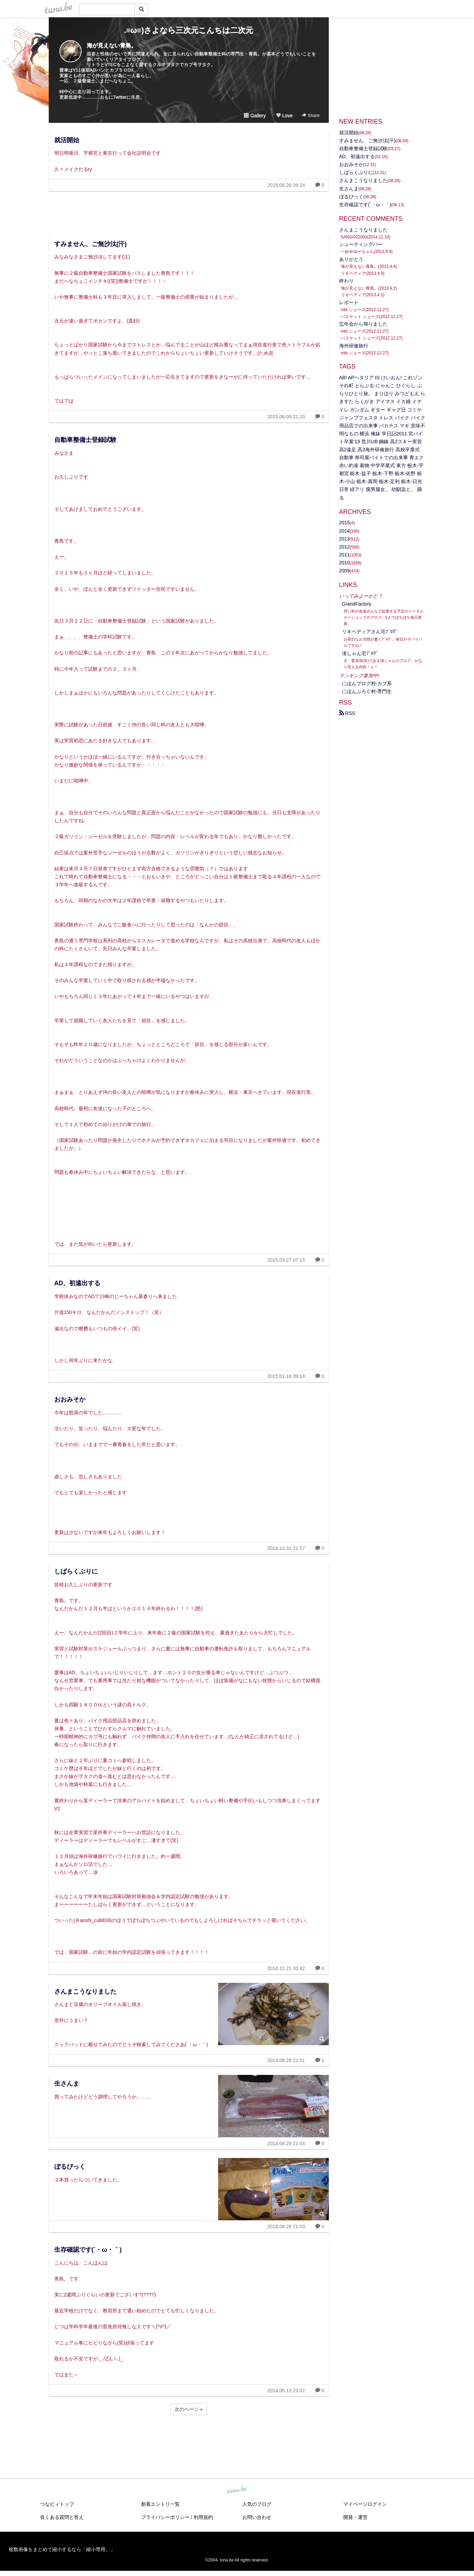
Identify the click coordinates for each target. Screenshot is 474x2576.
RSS (347, 713)
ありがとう (351, 259)
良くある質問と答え (62, 2517)
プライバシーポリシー (165, 2517)
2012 (344, 547)
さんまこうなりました (85, 1991)
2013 (344, 539)
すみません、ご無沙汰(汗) (90, 244)
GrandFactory (357, 604)
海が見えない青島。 (112, 45)
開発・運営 (355, 2517)
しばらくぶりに (76, 1571)
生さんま (66, 2083)
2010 (344, 562)
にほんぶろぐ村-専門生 (367, 691)
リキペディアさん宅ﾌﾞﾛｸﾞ (370, 631)
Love (284, 115)
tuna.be (237, 2490)
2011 (344, 554)
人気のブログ (256, 2504)
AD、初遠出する (77, 1283)
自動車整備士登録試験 (85, 439)
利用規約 (203, 2517)
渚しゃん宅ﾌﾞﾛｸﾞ (360, 653)
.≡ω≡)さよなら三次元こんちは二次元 (188, 30)
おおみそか (69, 1399)
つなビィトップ (57, 2504)
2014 (344, 531)
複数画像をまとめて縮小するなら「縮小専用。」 (62, 2549)
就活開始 (66, 140)
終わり (346, 280)
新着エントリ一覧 (160, 2504)
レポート (349, 302)
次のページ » (189, 2409)
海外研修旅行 (353, 345)
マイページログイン (365, 2504)
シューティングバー (361, 244)
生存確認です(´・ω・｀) (88, 2249)
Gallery (255, 115)
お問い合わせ (256, 2517)
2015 (344, 522)
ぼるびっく (69, 2166)
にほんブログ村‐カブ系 (367, 683)
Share (310, 115)
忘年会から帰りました (363, 324)
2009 (344, 570)
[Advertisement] (189, 211)
